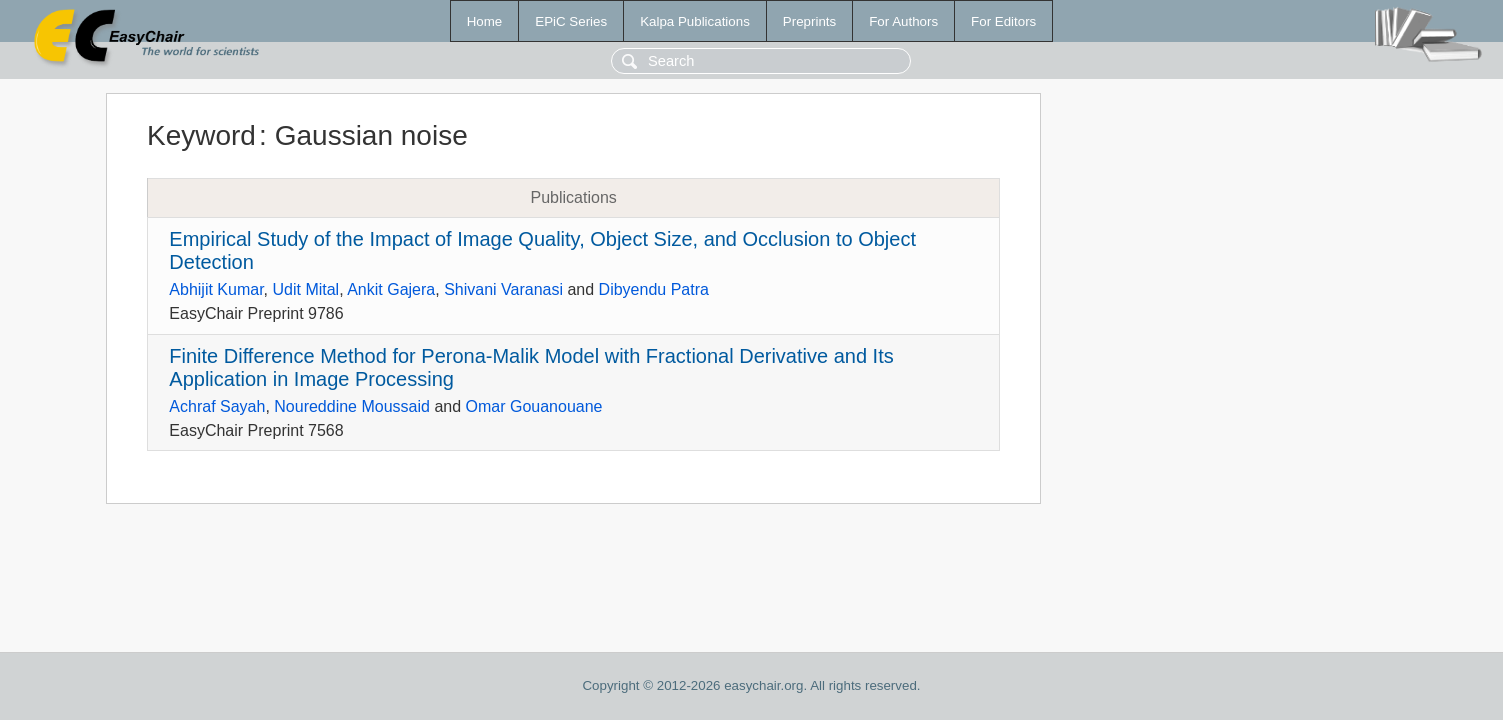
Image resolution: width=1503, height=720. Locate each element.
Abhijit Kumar (216, 289)
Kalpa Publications (695, 21)
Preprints (809, 21)
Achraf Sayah (217, 406)
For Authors (903, 21)
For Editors (1003, 21)
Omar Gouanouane (534, 406)
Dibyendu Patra (654, 289)
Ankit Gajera (391, 289)
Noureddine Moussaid (352, 406)
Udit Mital (305, 289)
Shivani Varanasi (503, 289)
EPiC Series (571, 21)
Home (485, 21)
